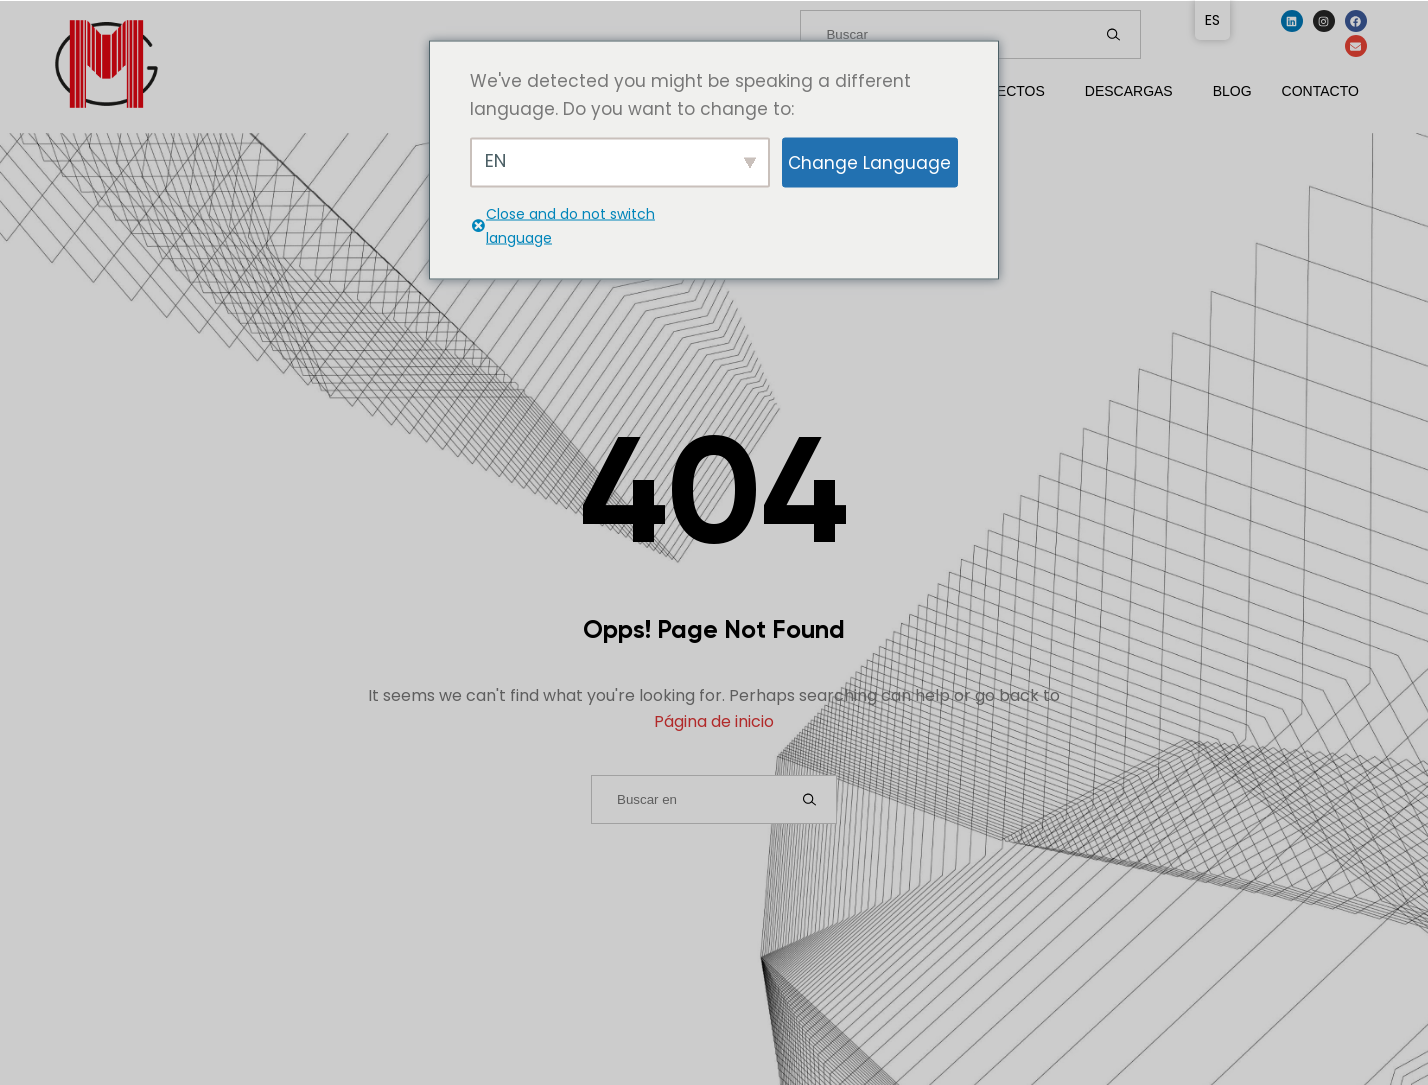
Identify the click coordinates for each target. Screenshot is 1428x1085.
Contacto (1320, 91)
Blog (1232, 91)
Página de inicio (714, 721)
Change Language (869, 162)
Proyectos (1001, 91)
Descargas (1129, 91)
